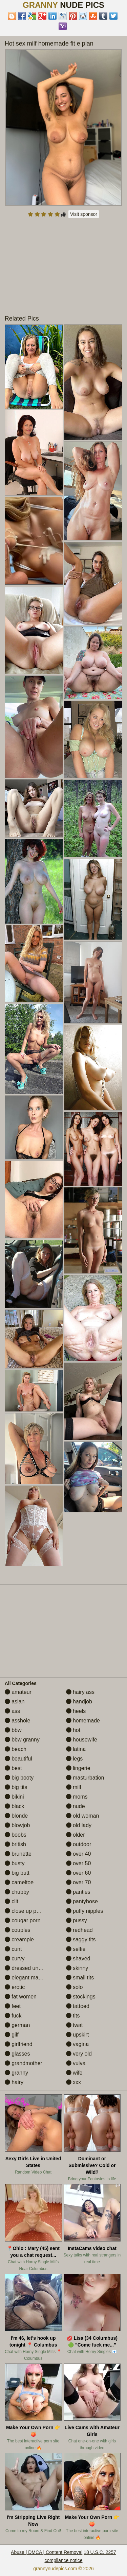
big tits (16, 1787)
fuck (13, 2016)
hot (73, 1730)
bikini (14, 1797)
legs (74, 1759)
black (14, 1806)
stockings (81, 1996)
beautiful (18, 1759)
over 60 (78, 1873)
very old (79, 2054)
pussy (76, 1920)
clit (11, 1901)
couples (17, 1930)
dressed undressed (31, 1968)
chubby (17, 1892)
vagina (77, 2044)
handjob (79, 1701)
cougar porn (23, 1920)
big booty (19, 1778)
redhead (79, 1930)
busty (15, 1863)
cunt (13, 1949)
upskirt (77, 2035)
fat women (21, 1996)
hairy (14, 2082)
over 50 (78, 1863)
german (17, 2025)
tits (73, 2016)
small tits (80, 1977)
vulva (76, 2063)
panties (78, 1892)
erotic (15, 1987)
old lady (79, 1825)
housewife (82, 1739)
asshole (17, 1720)
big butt (17, 1873)
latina (76, 1749)
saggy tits (81, 1939)
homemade (83, 1720)
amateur (18, 1692)
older (75, 1835)
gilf (12, 2035)
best (13, 1768)
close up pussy (26, 1911)
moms (77, 1797)
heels (76, 1711)
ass (12, 1711)
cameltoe (19, 1882)
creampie (19, 1939)
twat (74, 2025)
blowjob (17, 1825)
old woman (82, 1816)
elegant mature (26, 1977)
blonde (16, 1816)
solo (74, 1987)
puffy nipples (84, 1911)
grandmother (23, 2063)
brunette (18, 1854)
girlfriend (19, 2044)
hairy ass (80, 1692)
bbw (13, 1730)
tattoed (77, 2006)
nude (75, 1806)
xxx (73, 2082)
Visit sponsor (83, 214)
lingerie (78, 1768)
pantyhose (82, 1901)
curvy (15, 1958)
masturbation (85, 1778)
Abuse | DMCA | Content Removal (46, 2552)
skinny (77, 1968)
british (15, 1844)
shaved (78, 1958)
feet (13, 2006)
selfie (76, 1949)
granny (16, 2073)
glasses (17, 2054)
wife (74, 2073)
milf (73, 1787)
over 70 (78, 1882)
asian (15, 1701)
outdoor (78, 1844)
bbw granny (22, 1739)
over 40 (78, 1854)
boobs (15, 1835)
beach (15, 1749)
